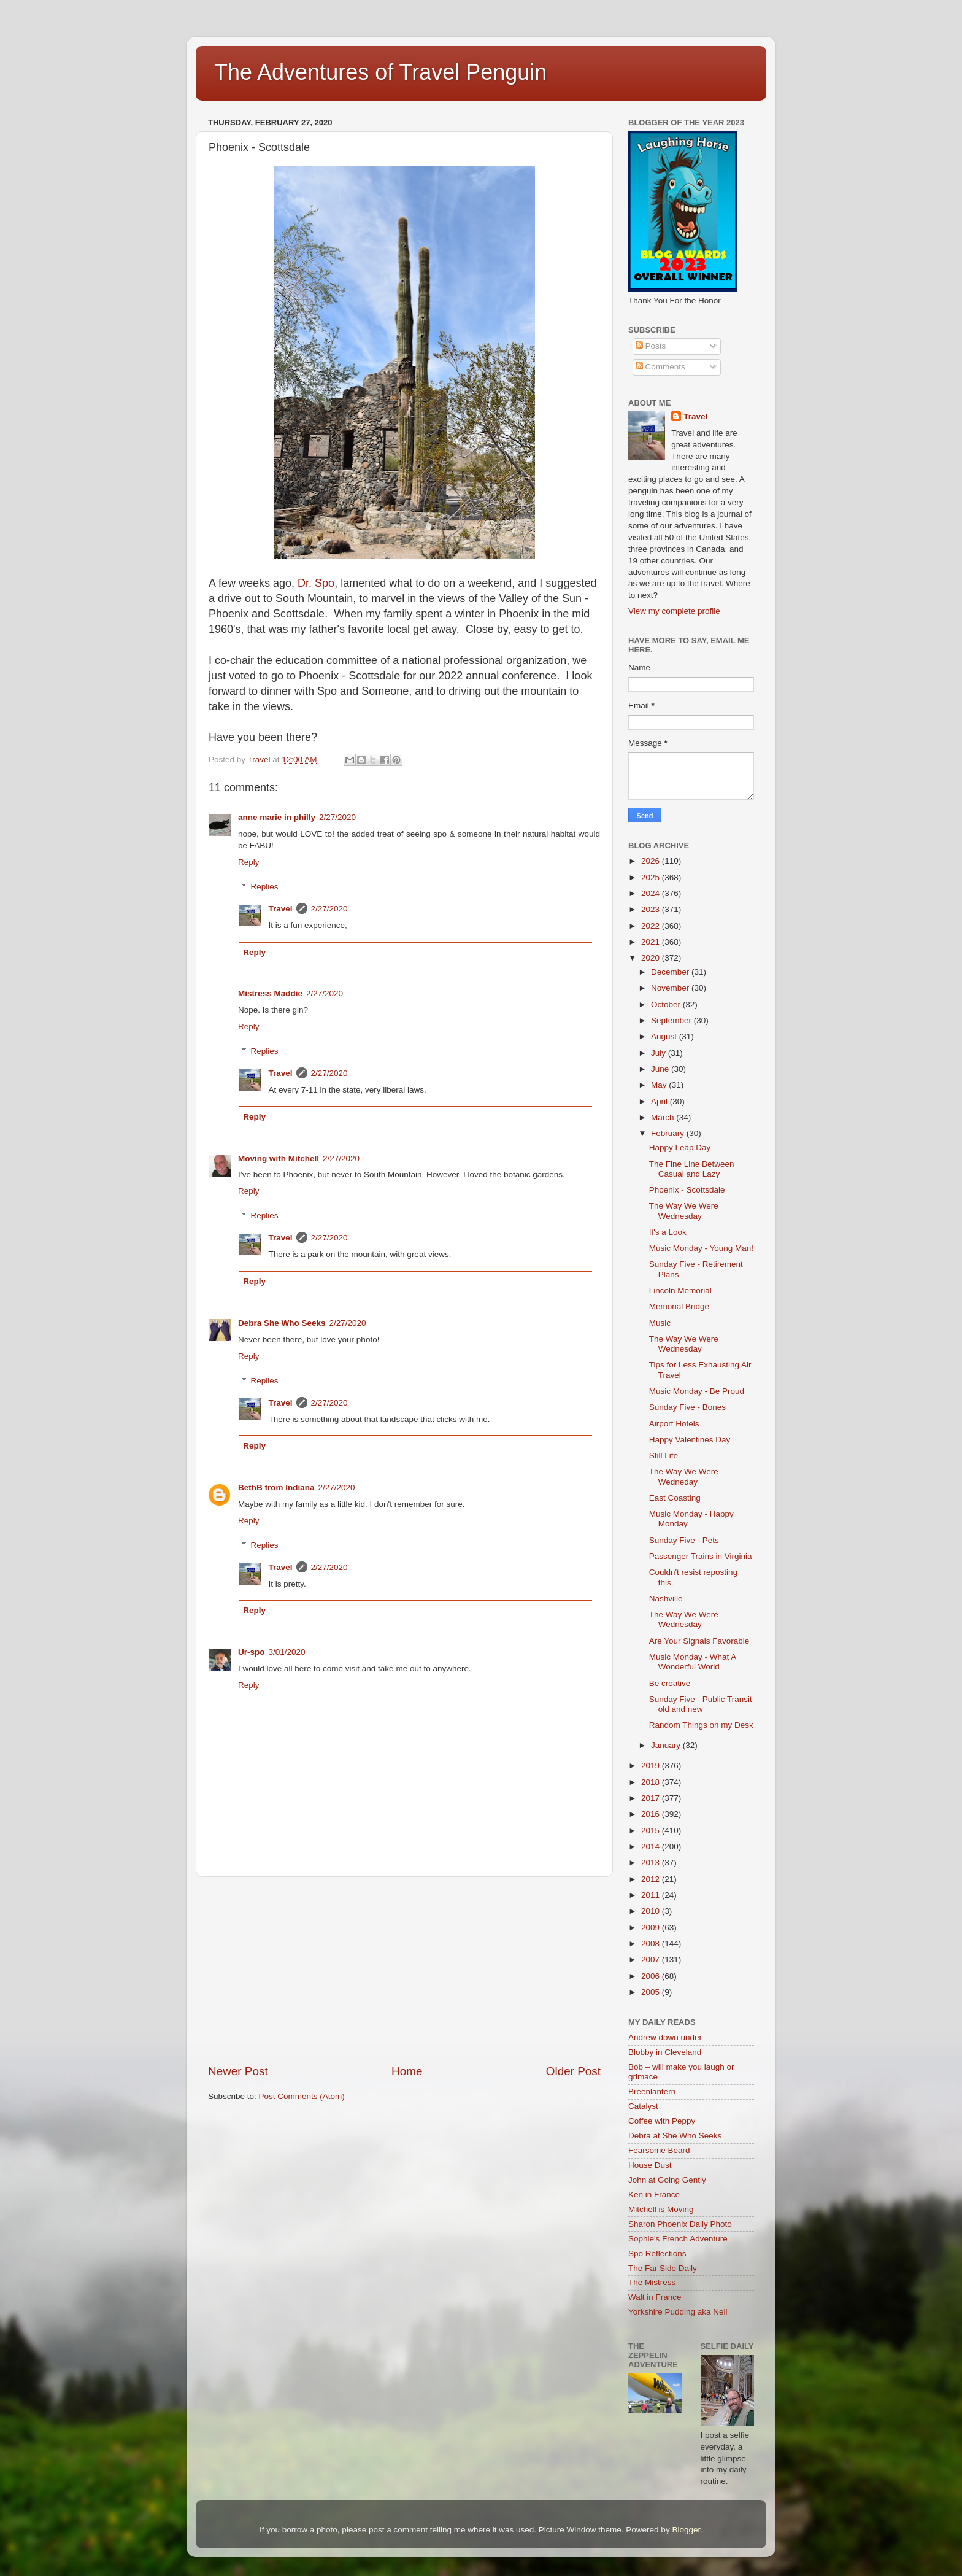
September (672, 1020)
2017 (651, 1798)
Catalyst (643, 2106)
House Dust (650, 2165)
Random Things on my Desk (701, 1725)
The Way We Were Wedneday (683, 1476)
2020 (651, 957)
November (671, 987)
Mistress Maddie (270, 993)
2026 (651, 860)
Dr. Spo (316, 583)
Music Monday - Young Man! (701, 1248)
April (660, 1101)
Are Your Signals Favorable (699, 1641)
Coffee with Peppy (661, 2120)
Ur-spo (251, 1652)
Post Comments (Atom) (302, 2096)
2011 (651, 1895)
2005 (651, 1992)
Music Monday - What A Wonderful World (692, 1661)
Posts (651, 345)
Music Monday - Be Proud (696, 1391)
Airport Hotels (674, 1423)
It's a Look (668, 1232)
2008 (651, 1943)
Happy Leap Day (680, 1147)
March (663, 1117)
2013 (651, 1862)
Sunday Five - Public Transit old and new (700, 1704)
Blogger (686, 2529)
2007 (651, 1959)
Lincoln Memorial (680, 1290)
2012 (651, 1879)
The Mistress (651, 2282)
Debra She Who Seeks (282, 1323)
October (667, 1004)
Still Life (663, 1455)
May (660, 1084)
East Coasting (675, 1498)
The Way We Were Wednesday (683, 1210)
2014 (651, 1846)
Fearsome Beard (659, 2150)
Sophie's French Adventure (678, 2238)
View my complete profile (674, 611)
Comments (660, 366)
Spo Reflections (657, 2253)
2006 (651, 1976)
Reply (249, 862)
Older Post (573, 2071)
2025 (651, 877)
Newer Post (238, 2071)
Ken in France (654, 2194)
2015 (651, 1830)
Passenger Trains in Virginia (700, 1556)
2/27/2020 (337, 817)
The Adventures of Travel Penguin (380, 72)
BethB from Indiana (276, 1487)
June (661, 1068)
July (659, 1053)
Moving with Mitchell (278, 1158)
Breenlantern (651, 2091)
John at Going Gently (667, 2179)
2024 (651, 893)
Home (406, 2071)
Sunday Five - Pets (684, 1540)
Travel (281, 908)
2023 (651, 909)
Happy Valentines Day (690, 1439)
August (665, 1036)
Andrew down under (665, 2037)
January (667, 1745)
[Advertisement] (404, 1970)
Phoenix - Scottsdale (687, 1189)
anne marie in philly (276, 817)
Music (660, 1323)
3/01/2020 (287, 1652)
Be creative (670, 1683)
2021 (651, 941)
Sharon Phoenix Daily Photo (680, 2224)
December (671, 972)
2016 (651, 1814)
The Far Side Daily (662, 2268)
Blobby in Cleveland (664, 2052)
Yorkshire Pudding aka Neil (678, 2311)
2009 (651, 1927)
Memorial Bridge (679, 1306)
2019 (651, 1765)
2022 (651, 925)
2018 (651, 1782)
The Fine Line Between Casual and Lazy (691, 1168)
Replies (265, 886)
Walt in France (655, 2297)
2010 (651, 1911)
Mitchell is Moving (661, 2209)
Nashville (666, 1598)
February (669, 1133)
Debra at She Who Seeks (674, 2135)
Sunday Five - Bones (687, 1407)
